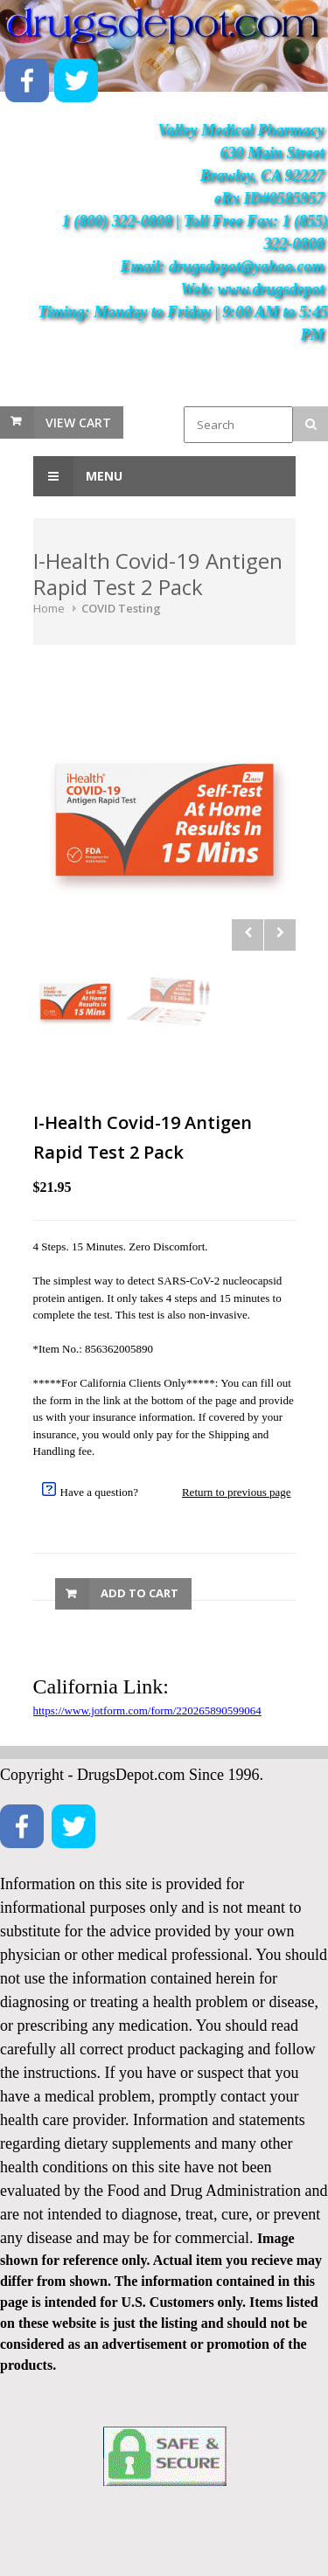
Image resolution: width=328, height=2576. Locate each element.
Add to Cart (139, 1593)
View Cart (78, 422)
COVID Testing (121, 608)
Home (49, 608)
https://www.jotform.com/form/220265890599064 (147, 1710)
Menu (77, 476)
